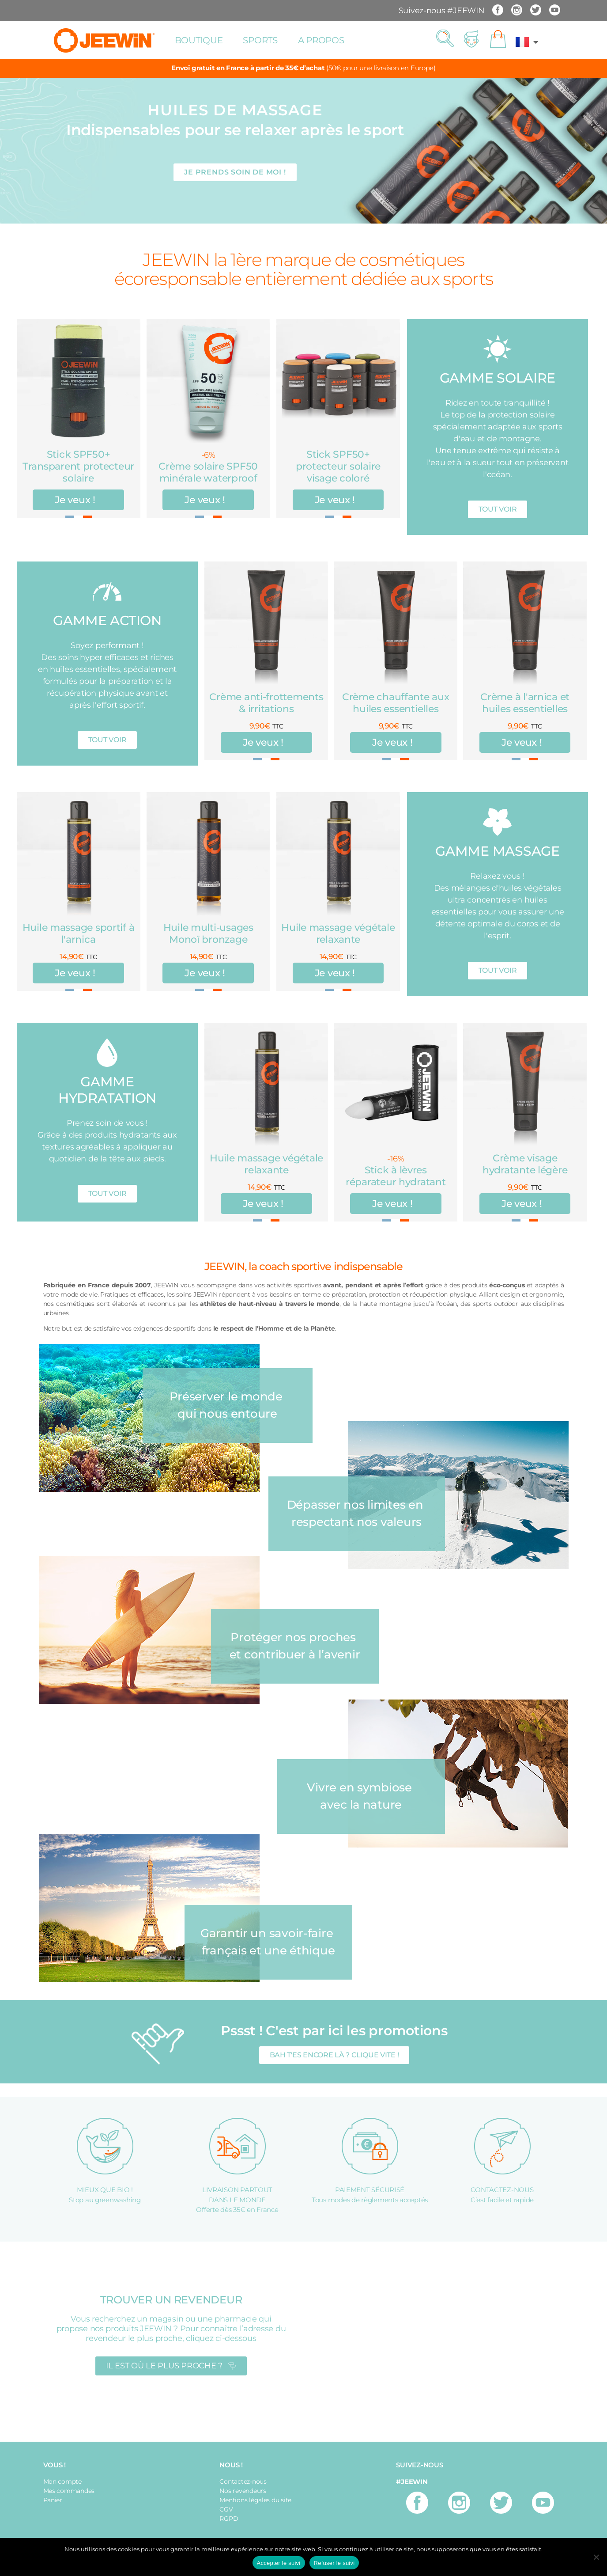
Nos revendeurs (242, 2491)
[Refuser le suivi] (596, 2557)
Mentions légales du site (255, 2500)
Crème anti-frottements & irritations (266, 703)
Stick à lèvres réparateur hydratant (396, 1176)
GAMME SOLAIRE (498, 378)
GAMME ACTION (107, 620)
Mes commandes (69, 2491)
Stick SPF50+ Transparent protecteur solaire (78, 466)
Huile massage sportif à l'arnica (79, 933)
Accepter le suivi (279, 2563)
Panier (52, 2500)
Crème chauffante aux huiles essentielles (395, 703)
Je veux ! (75, 500)
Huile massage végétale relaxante (338, 933)
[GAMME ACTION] (107, 591)
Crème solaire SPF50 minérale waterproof (208, 472)
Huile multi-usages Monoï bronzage (208, 933)
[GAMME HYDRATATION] (107, 1052)
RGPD (228, 2519)
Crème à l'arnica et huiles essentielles (524, 703)
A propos (321, 40)
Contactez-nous (242, 2481)
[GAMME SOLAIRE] (497, 348)
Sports (260, 40)
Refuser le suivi (334, 2563)
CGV (226, 2509)
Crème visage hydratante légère (525, 1164)
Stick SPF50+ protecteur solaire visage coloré (338, 466)
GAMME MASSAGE (497, 851)
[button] (445, 39)
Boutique (199, 40)
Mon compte (62, 2481)
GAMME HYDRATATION (107, 1090)
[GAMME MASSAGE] (497, 822)
